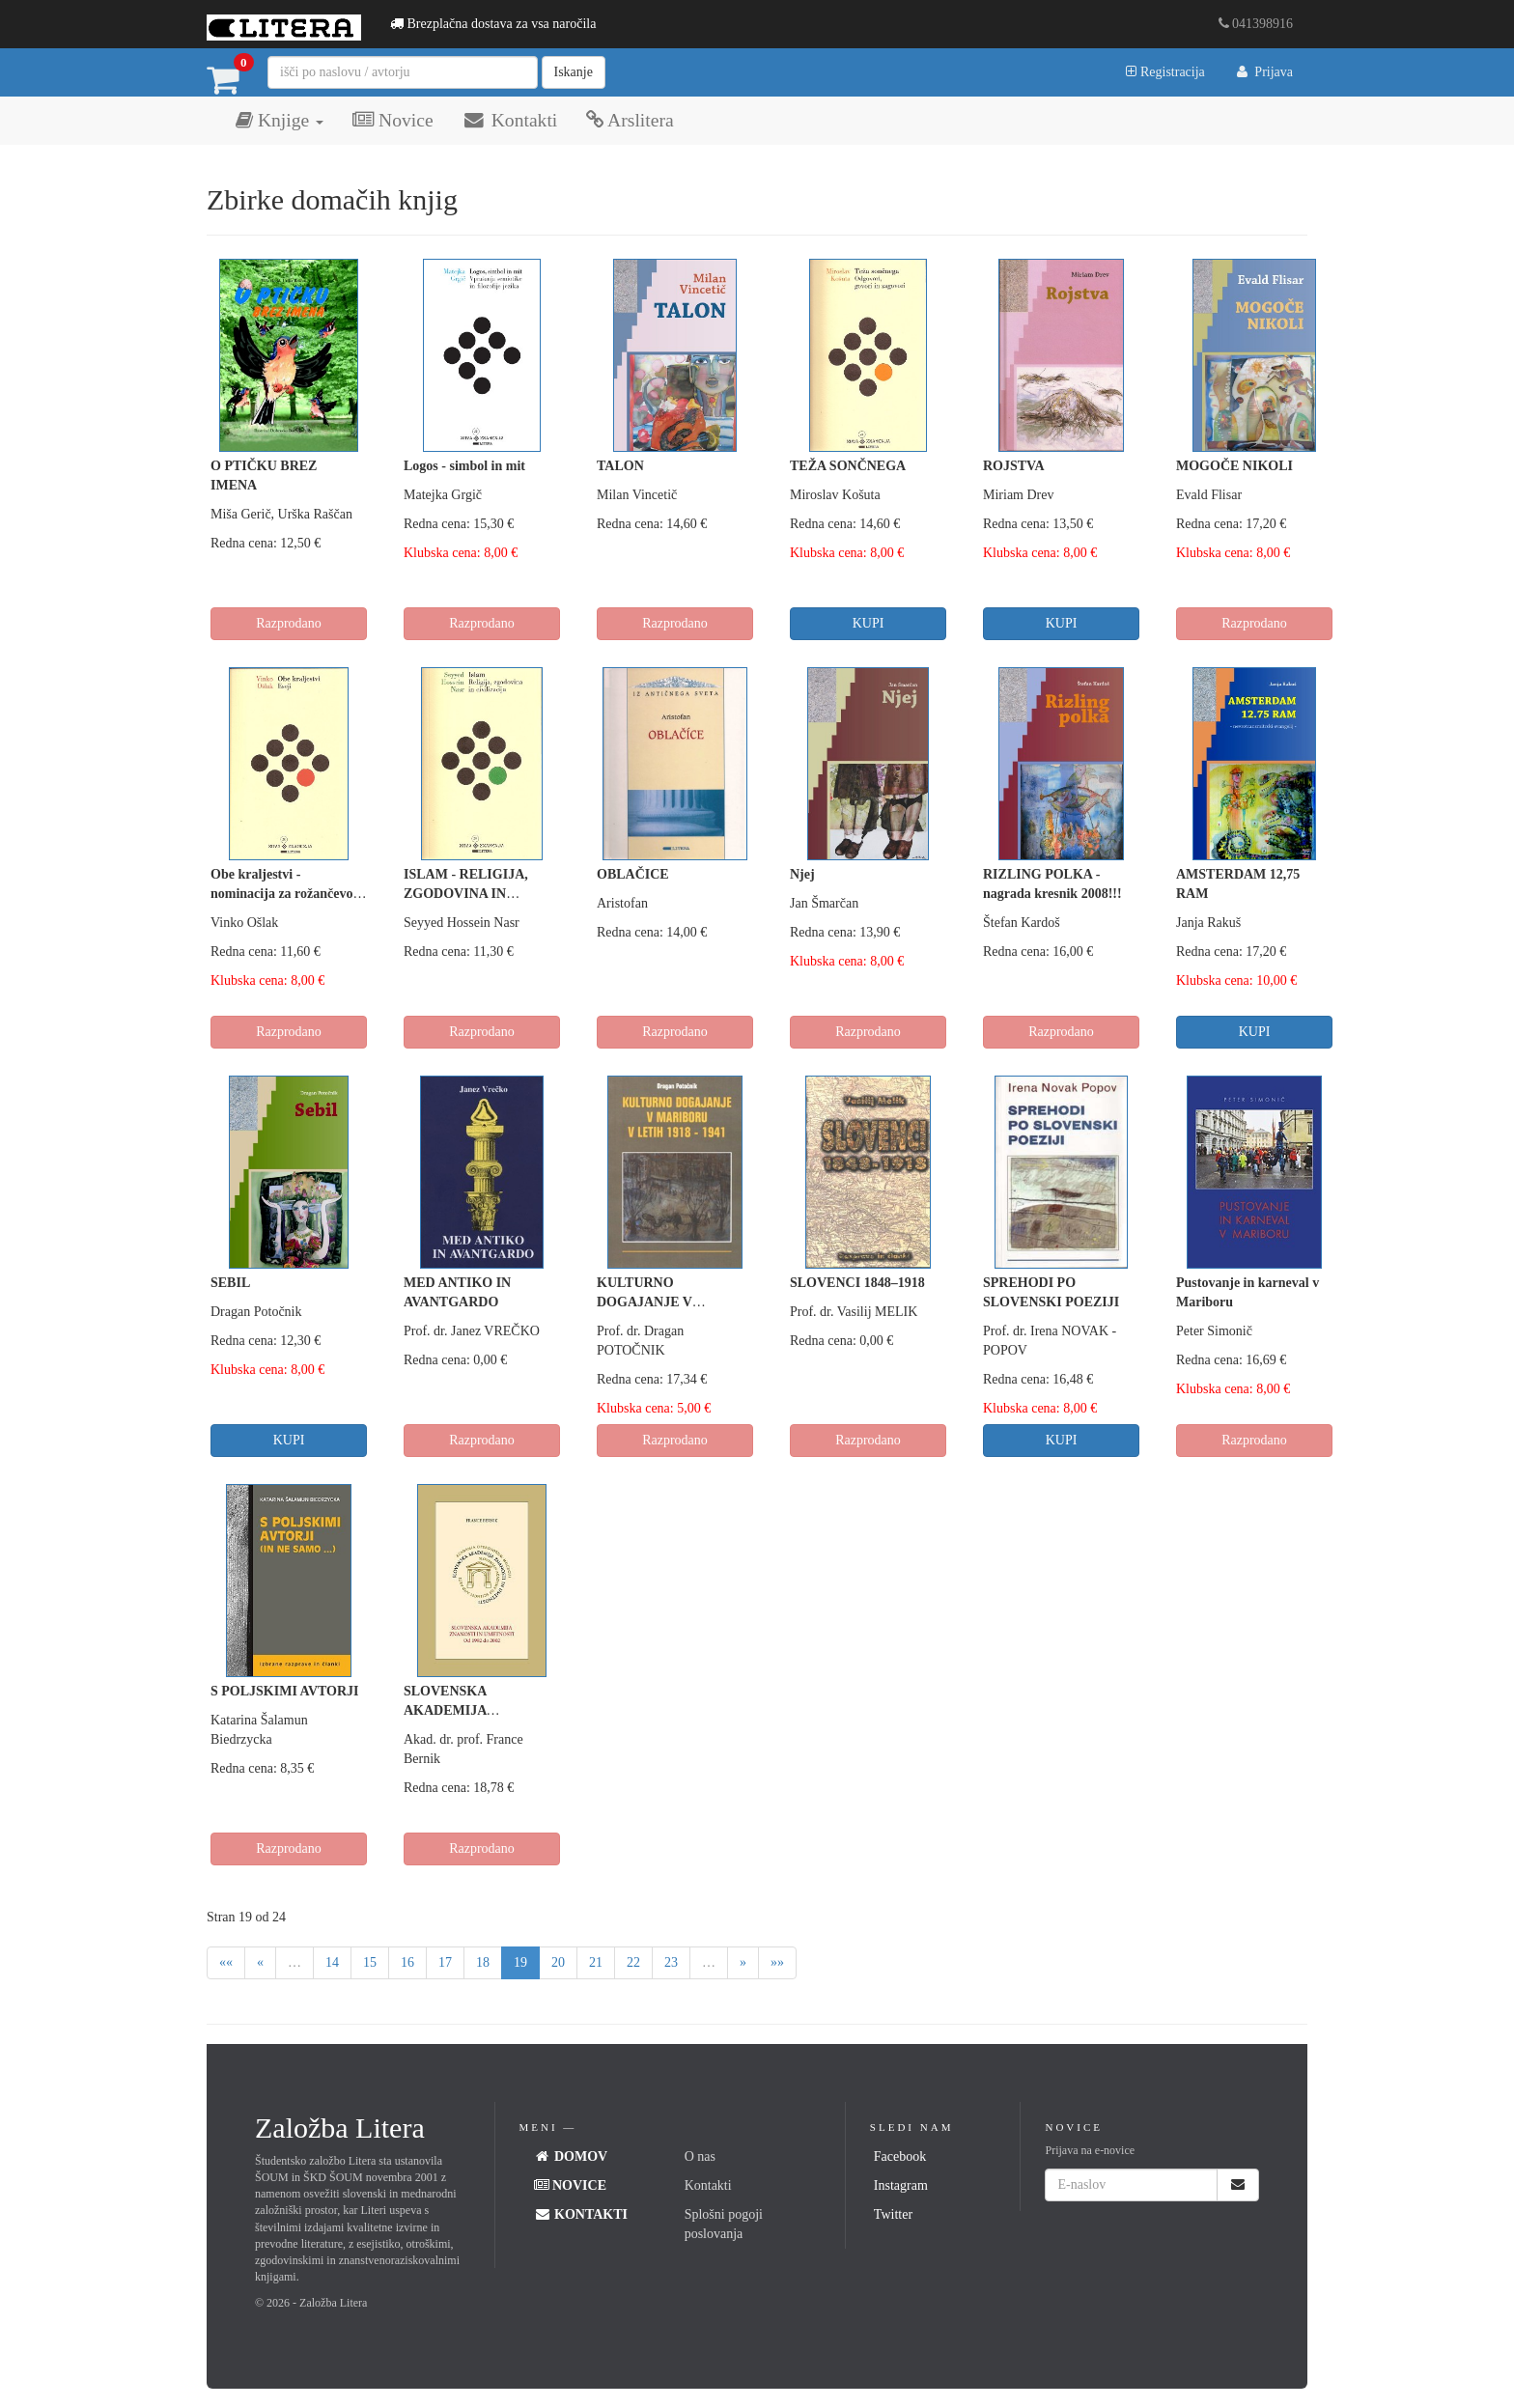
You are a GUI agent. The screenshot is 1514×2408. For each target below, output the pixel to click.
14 (332, 1962)
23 (671, 1962)
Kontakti (510, 120)
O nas (700, 2156)
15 (370, 1962)
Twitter (893, 2214)
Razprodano (289, 623)
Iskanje (573, 72)
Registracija (1165, 72)
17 (445, 1962)
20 (558, 1962)
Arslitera (629, 120)
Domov (571, 2156)
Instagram (901, 2185)
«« (226, 1962)
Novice (392, 120)
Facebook (900, 2156)
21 (596, 1962)
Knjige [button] (279, 120)
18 (483, 1962)
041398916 (1256, 23)
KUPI (868, 623)
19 (520, 1962)
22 (633, 1962)
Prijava (1263, 72)
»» (777, 1962)
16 (407, 1962)
